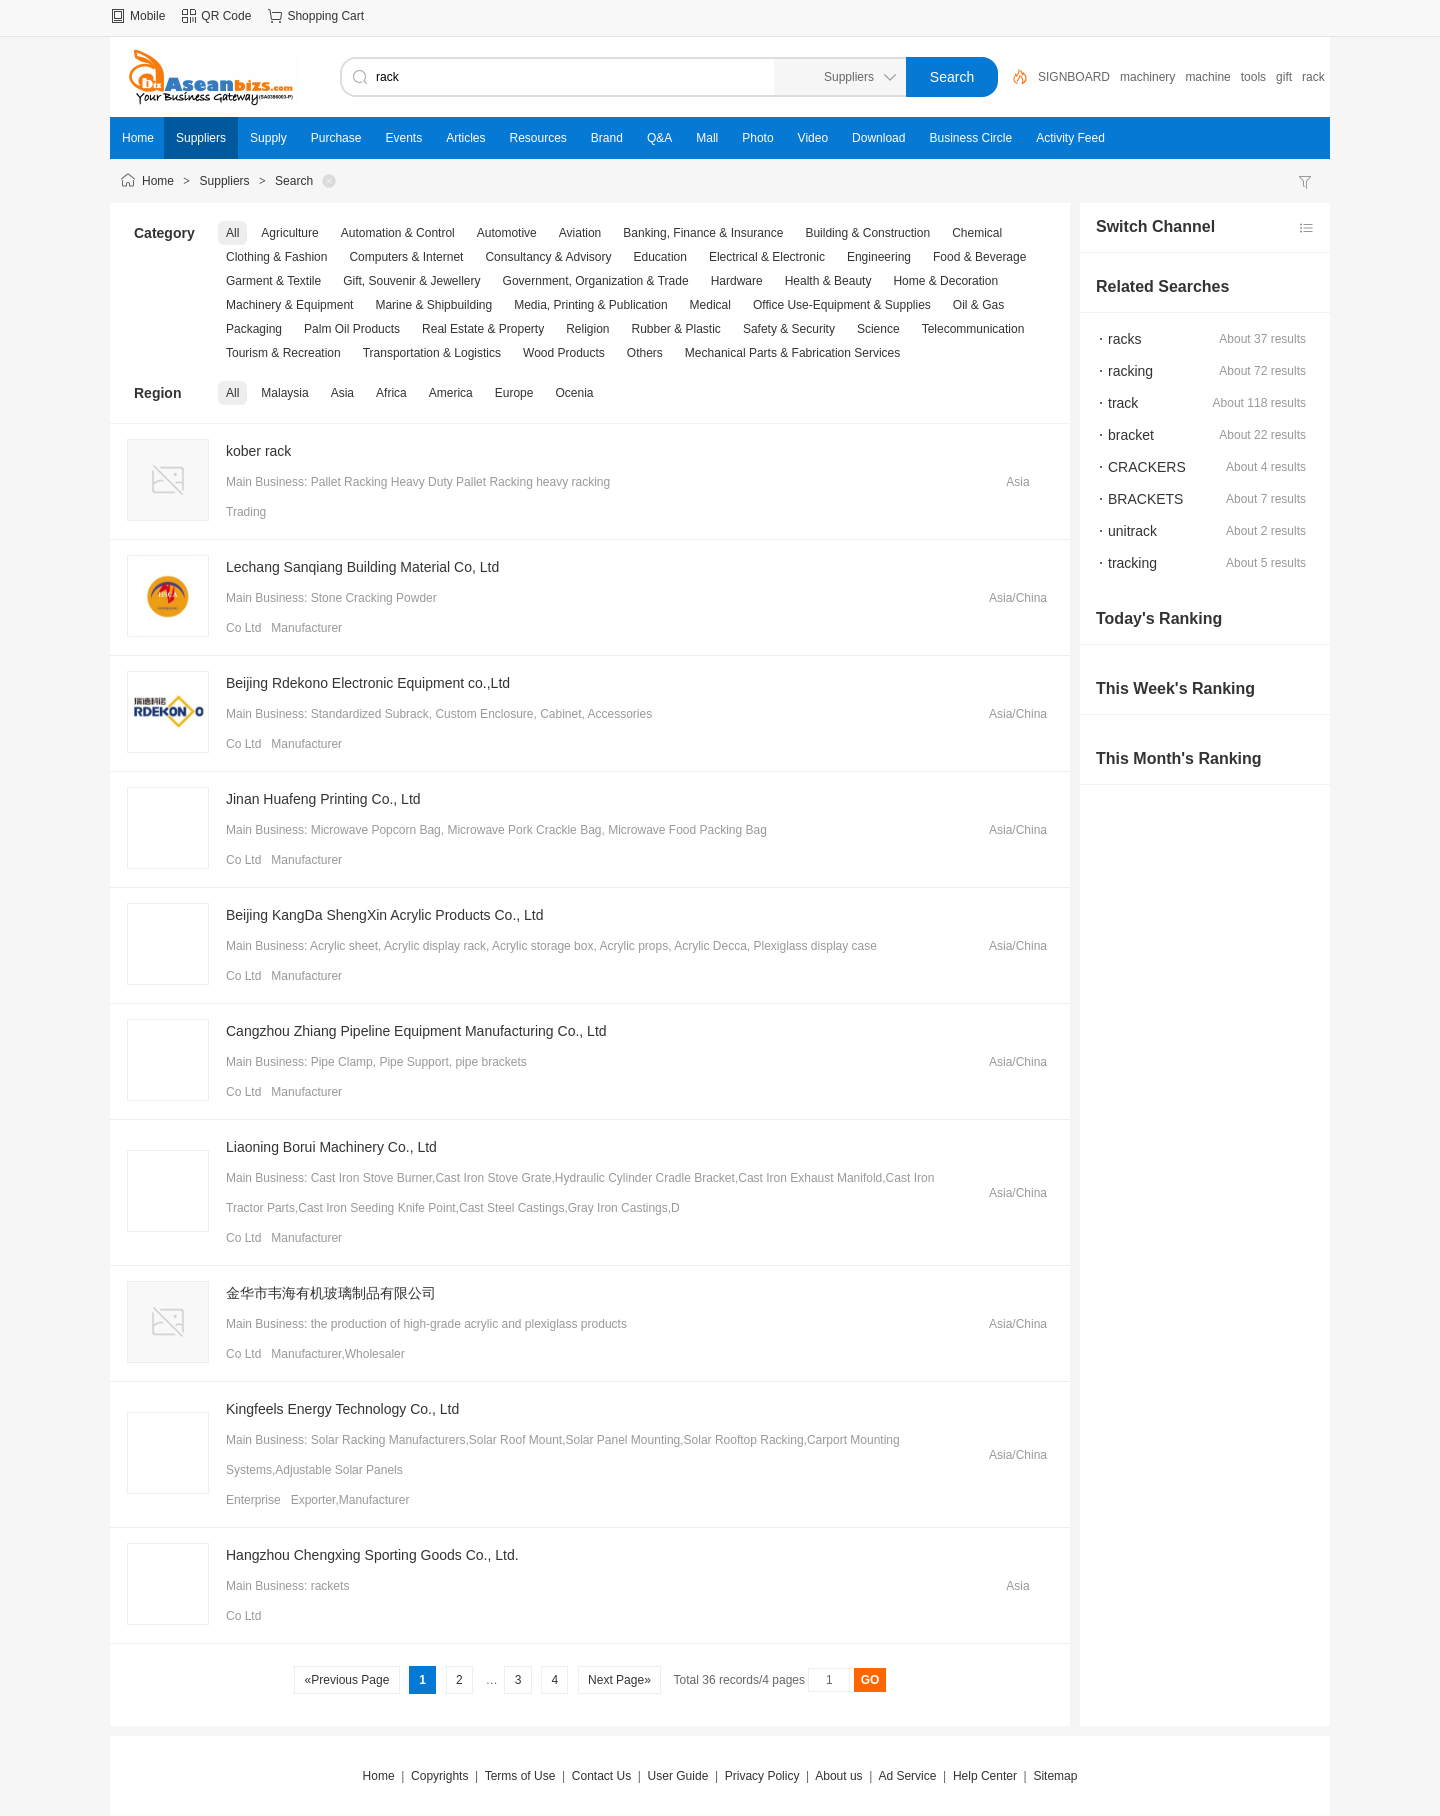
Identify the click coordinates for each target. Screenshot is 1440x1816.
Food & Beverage (979, 257)
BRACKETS (1145, 499)
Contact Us (601, 1776)
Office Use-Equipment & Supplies (842, 305)
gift (1284, 77)
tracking (1132, 563)
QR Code (226, 16)
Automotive (507, 233)
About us (838, 1776)
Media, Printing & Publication (590, 305)
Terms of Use (520, 1776)
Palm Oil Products (352, 329)
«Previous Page (346, 1680)
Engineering (879, 257)
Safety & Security (789, 329)
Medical (710, 305)
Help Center (985, 1776)
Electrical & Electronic (767, 257)
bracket (1131, 435)
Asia (342, 393)
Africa (391, 393)
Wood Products (564, 353)
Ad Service (907, 1776)
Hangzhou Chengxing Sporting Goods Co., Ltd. (372, 1555)
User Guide (678, 1776)
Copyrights (439, 1776)
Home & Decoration (945, 281)
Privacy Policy (762, 1776)
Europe (514, 393)
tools (1253, 77)
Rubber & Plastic (676, 329)
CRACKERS (1147, 467)
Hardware (737, 281)
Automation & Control (398, 233)
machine (1207, 77)
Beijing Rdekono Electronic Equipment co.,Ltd (368, 683)
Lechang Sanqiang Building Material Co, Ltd (362, 567)
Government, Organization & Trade (596, 281)
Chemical (977, 233)
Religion (587, 329)
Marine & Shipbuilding (433, 305)
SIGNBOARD (1074, 77)
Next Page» (619, 1680)
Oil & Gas (978, 305)
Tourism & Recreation (283, 353)
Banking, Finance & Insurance (703, 233)
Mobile (147, 16)
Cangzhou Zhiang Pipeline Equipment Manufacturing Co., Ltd (416, 1031)
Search (294, 181)
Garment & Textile (273, 281)
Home (158, 181)
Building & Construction (867, 233)
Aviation (580, 233)
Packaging (254, 329)
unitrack (1132, 531)
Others (645, 353)
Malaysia (284, 393)
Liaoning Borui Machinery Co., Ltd (331, 1147)
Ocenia (574, 393)
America (451, 393)
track (1123, 403)
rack (1313, 77)
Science (878, 329)
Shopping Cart (325, 16)
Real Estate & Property (483, 329)
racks (1124, 339)
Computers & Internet (406, 257)
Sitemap (1055, 1776)
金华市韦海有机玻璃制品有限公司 (331, 1293)
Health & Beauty (828, 281)
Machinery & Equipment (289, 305)
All (232, 233)
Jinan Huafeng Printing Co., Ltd (323, 799)
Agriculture (289, 233)
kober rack (258, 451)
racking (1130, 371)
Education (660, 257)
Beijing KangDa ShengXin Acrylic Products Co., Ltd (385, 915)
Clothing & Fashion (276, 257)
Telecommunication (973, 329)
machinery (1147, 77)
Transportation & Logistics (432, 353)
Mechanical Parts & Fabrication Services (792, 353)
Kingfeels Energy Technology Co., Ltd (342, 1409)
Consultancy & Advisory (548, 257)
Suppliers (225, 181)
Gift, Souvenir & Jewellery (411, 281)
